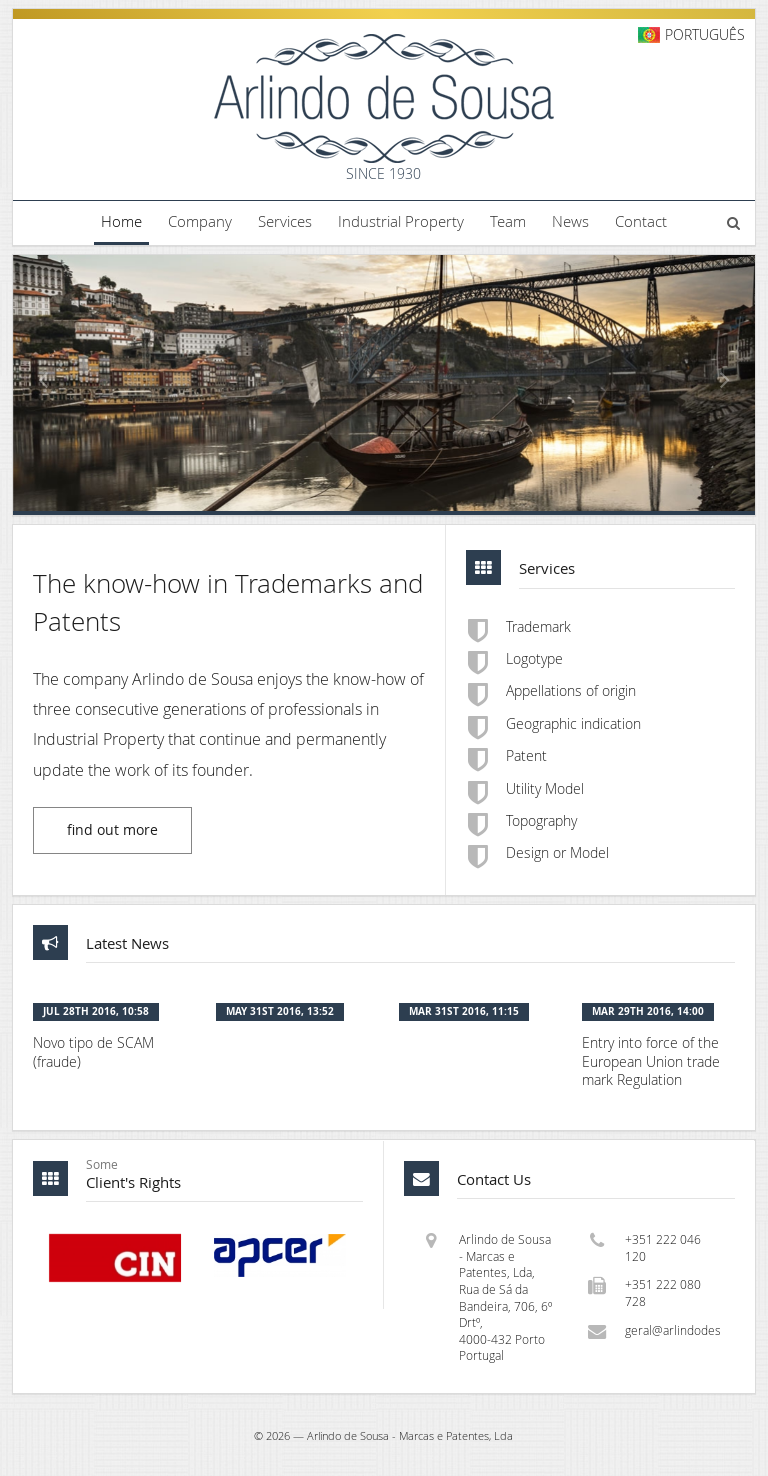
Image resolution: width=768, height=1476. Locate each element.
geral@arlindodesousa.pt (673, 1330)
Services (285, 221)
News (570, 221)
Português (705, 34)
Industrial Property (401, 221)
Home (121, 221)
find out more (112, 829)
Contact (641, 221)
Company (200, 221)
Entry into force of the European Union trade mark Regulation (651, 1061)
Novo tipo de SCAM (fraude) (93, 1052)
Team (508, 221)
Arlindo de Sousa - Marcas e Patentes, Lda (410, 1435)
